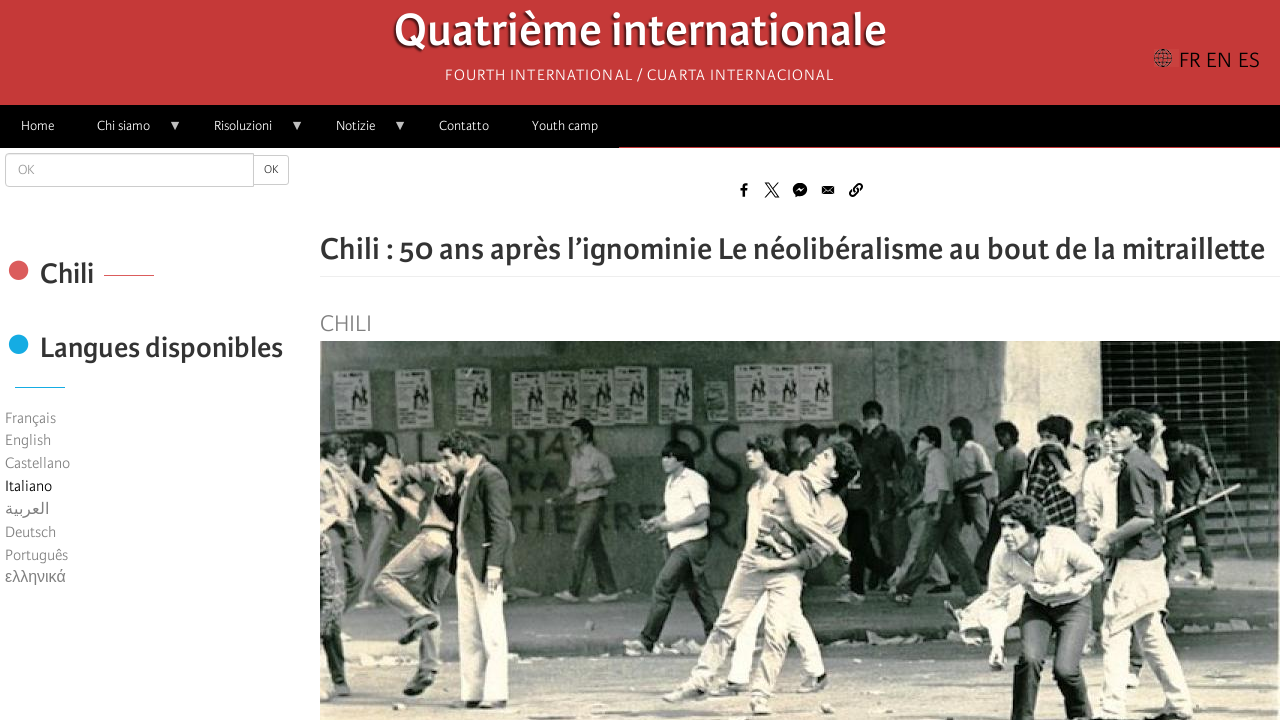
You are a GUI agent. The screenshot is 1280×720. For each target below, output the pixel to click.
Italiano (28, 486)
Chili (346, 324)
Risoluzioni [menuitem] (248, 132)
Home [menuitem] (37, 125)
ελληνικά (35, 577)
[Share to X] (772, 190)
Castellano (37, 463)
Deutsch (30, 532)
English (28, 440)
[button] (856, 190)
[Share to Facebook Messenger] (800, 190)
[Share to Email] (828, 190)
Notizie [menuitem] (361, 132)
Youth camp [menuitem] (565, 125)
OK (271, 169)
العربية (27, 509)
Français (30, 418)
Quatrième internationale (640, 35)
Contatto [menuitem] (464, 125)
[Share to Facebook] (744, 190)
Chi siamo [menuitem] (129, 132)
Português (36, 555)
